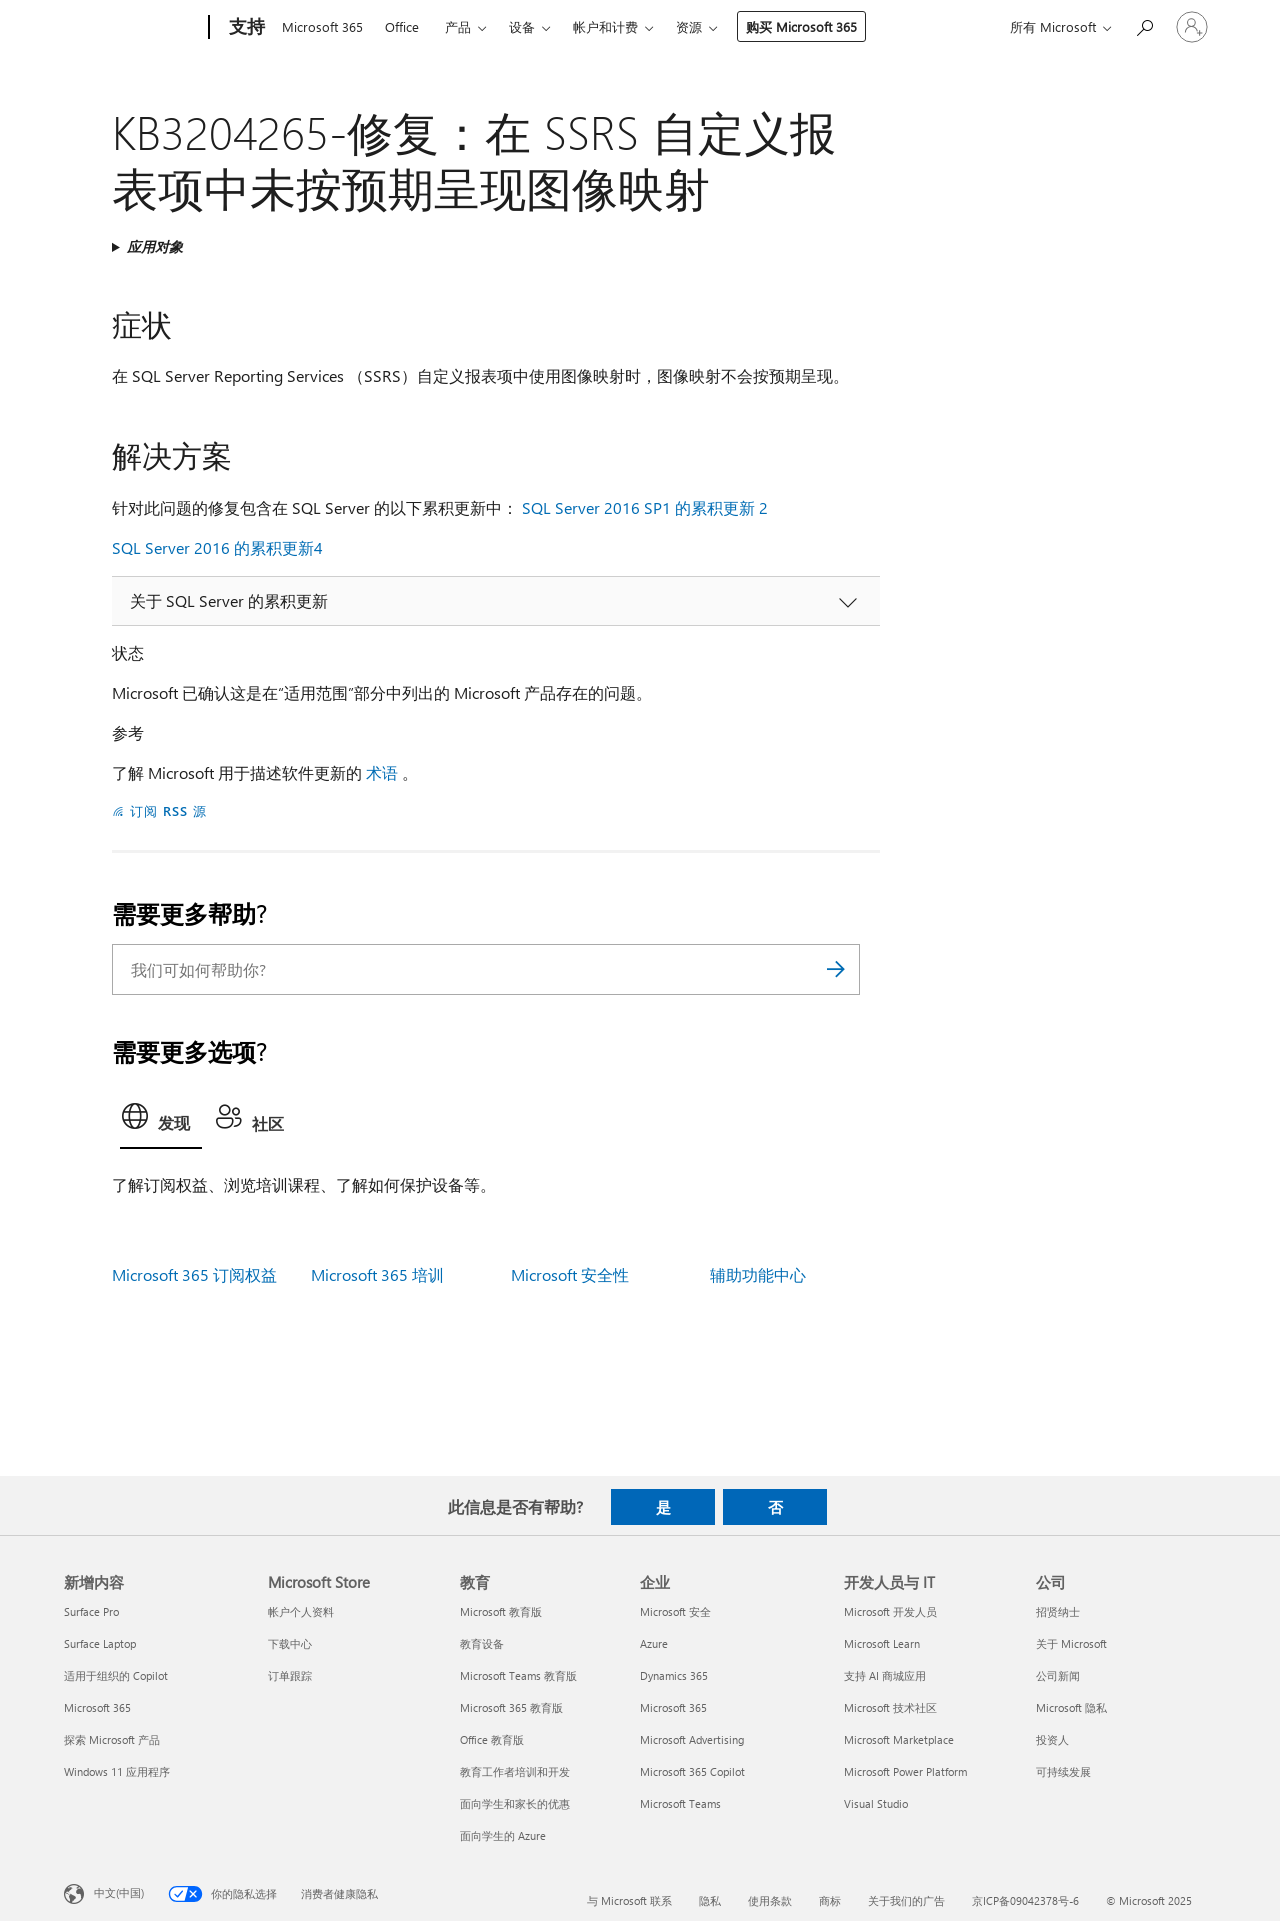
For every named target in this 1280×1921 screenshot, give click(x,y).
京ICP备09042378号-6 (1025, 1900)
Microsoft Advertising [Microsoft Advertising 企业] (692, 1739)
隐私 (710, 1900)
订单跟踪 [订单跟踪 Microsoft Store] (290, 1675)
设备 (522, 26)
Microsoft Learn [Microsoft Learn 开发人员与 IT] (882, 1643)
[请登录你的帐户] (1192, 27)
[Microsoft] (132, 28)
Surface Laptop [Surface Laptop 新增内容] (100, 1643)
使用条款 (770, 1900)
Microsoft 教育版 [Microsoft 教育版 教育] (501, 1611)
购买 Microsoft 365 (801, 26)
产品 (458, 26)
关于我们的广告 (906, 1900)
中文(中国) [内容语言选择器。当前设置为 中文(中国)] (119, 1892)
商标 (830, 1900)
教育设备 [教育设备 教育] (482, 1643)
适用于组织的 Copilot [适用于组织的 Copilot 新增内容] (116, 1675)
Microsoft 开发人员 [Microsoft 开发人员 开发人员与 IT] (890, 1611)
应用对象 (155, 246)
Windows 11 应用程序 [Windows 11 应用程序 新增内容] (117, 1771)
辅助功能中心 (758, 1274)
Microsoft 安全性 (570, 1274)
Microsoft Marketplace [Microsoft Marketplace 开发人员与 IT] (899, 1739)
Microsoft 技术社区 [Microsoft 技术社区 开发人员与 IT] (890, 1707)
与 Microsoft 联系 (629, 1900)
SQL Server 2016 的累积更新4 (217, 547)
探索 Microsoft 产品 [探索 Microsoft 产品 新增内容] (112, 1739)
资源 (689, 26)
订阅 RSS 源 (168, 810)
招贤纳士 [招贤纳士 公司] (1058, 1611)
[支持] (245, 28)
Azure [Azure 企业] (654, 1643)
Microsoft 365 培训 (377, 1274)
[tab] (161, 1122)
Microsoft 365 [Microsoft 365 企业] (673, 1707)
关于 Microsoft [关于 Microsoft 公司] (1071, 1643)
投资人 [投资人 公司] (1052, 1739)
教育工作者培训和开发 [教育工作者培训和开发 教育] (515, 1771)
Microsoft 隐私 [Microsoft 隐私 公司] (1071, 1707)
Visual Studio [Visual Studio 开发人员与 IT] (876, 1803)
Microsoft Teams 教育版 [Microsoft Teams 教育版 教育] (518, 1675)
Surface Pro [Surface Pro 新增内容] (91, 1611)
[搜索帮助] (1144, 25)
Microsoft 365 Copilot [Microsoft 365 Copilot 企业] (692, 1771)
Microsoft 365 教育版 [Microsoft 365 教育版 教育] (511, 1707)
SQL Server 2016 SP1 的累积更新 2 (645, 507)
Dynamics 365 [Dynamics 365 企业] (674, 1675)
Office (402, 26)
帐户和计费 (605, 26)
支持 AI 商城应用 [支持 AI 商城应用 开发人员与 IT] (885, 1675)
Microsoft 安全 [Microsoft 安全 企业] (675, 1611)
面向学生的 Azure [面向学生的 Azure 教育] (503, 1835)
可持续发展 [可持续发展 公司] (1063, 1771)
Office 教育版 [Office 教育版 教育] (492, 1739)
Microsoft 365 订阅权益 (194, 1274)
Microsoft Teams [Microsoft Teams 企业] (680, 1803)
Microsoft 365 (322, 26)
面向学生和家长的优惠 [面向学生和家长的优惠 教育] (515, 1803)
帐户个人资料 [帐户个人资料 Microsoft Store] (301, 1611)
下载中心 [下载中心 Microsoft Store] (290, 1643)
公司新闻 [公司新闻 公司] (1058, 1675)
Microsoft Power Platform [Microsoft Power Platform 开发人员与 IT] (905, 1771)
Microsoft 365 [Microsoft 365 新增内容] (97, 1707)
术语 (382, 772)
